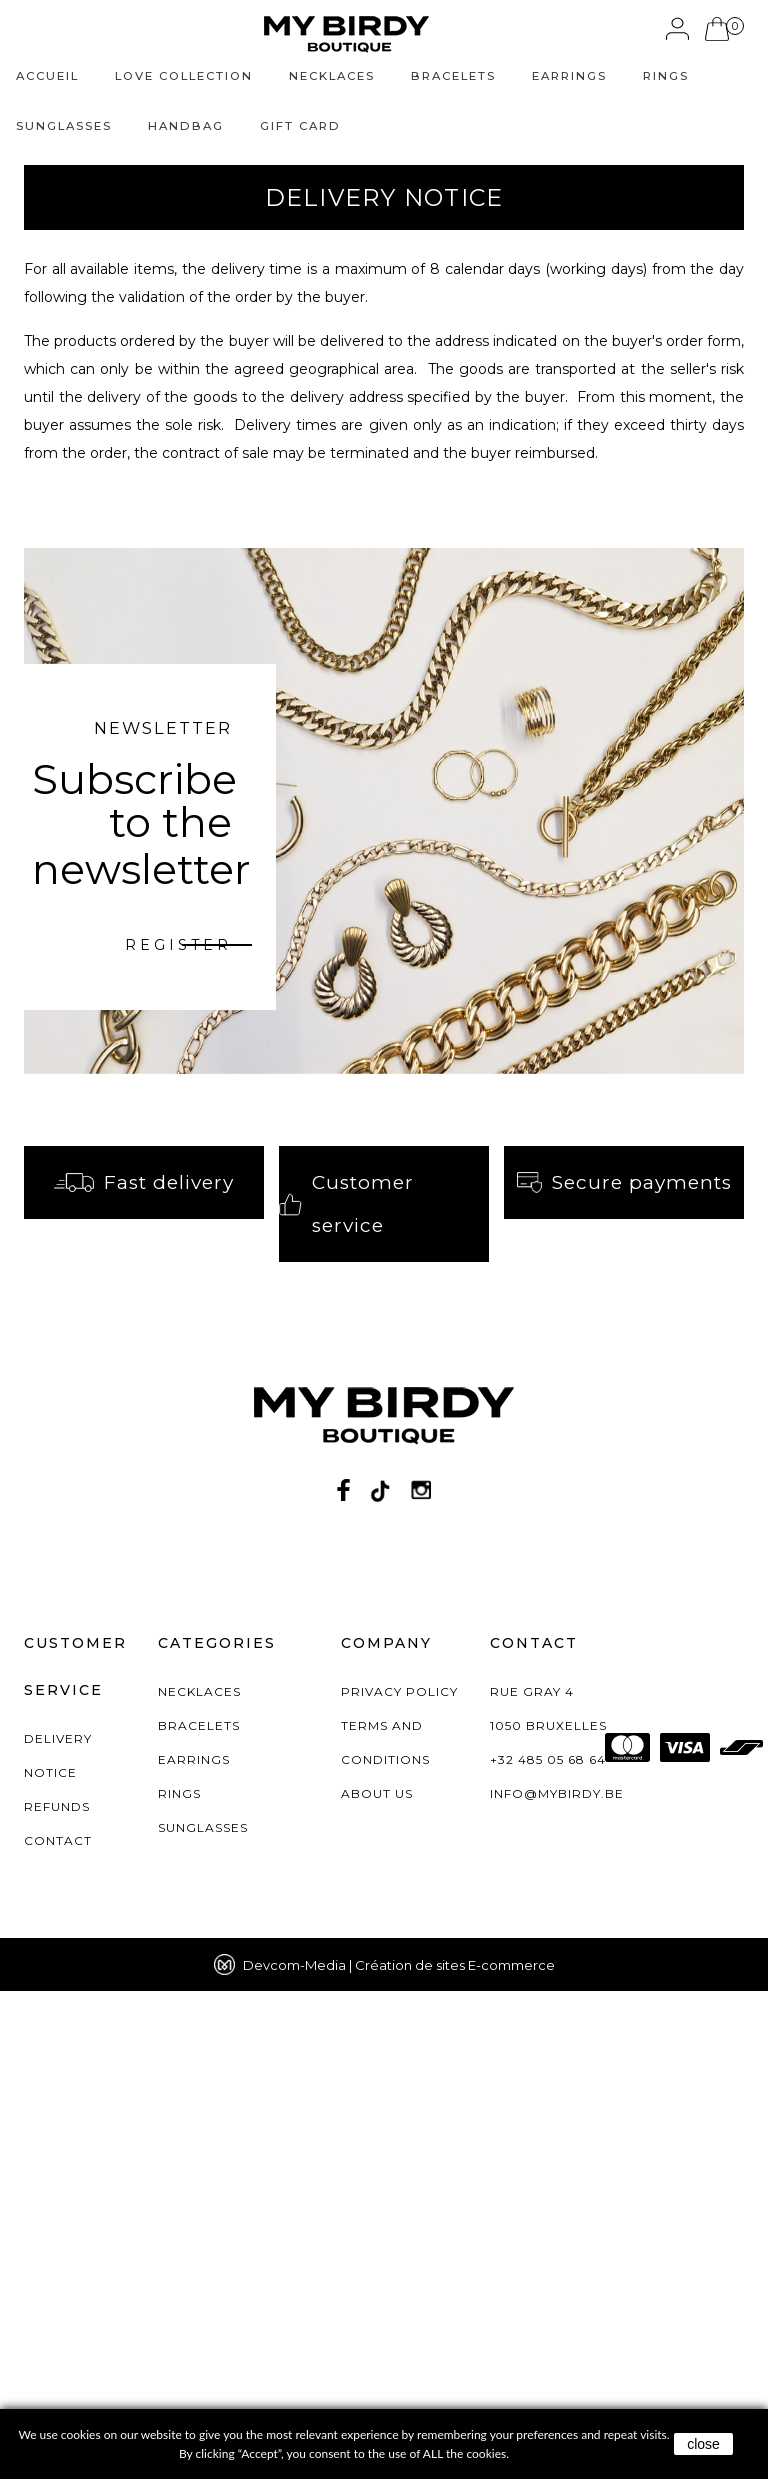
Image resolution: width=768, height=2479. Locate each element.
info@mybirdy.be (557, 2281)
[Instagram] (421, 1977)
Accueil (47, 76)
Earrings (569, 76)
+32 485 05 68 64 (548, 2247)
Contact (58, 2328)
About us (377, 2281)
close (703, 2444)
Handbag (186, 126)
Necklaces (332, 76)
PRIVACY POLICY (399, 2179)
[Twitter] (380, 1977)
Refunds (57, 2294)
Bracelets (453, 76)
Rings (666, 76)
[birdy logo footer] (384, 1911)
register (178, 945)
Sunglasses (64, 126)
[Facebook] (343, 1977)
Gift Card (300, 126)
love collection (184, 76)
